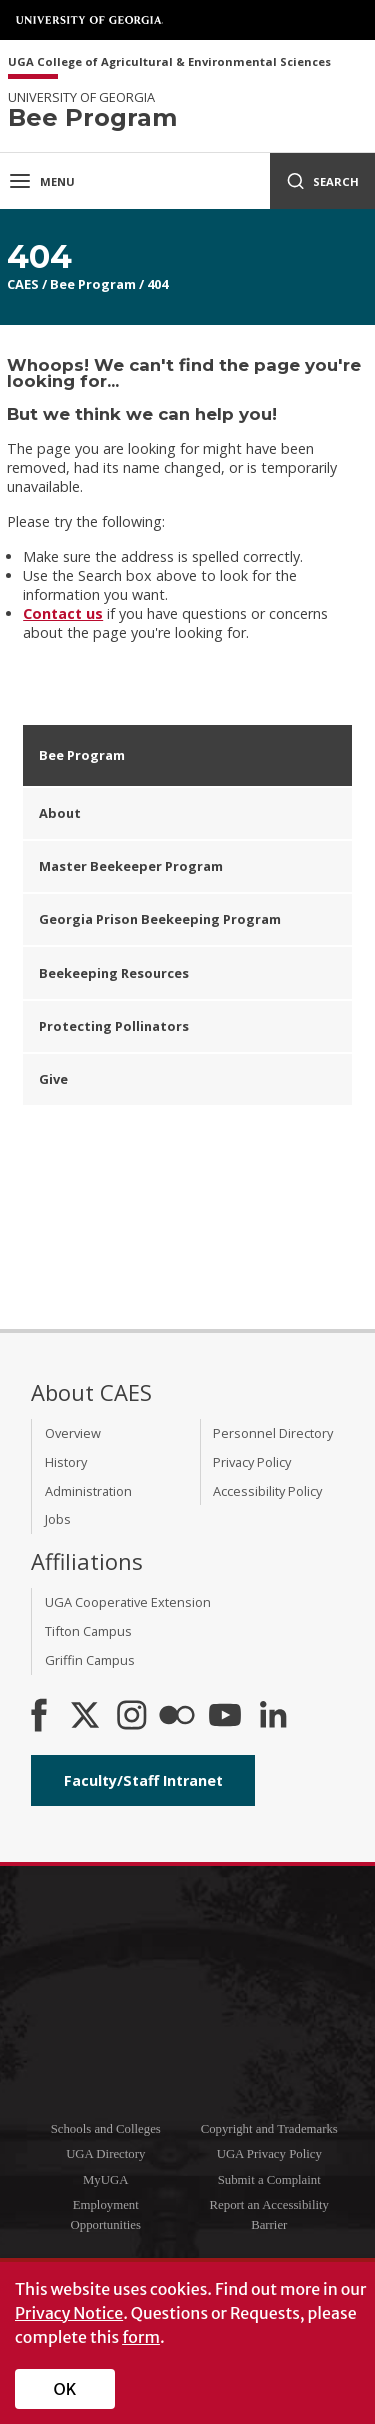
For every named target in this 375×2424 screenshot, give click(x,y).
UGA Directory (105, 2154)
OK (65, 2389)
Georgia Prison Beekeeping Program (160, 919)
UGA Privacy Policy (269, 2154)
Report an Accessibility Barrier (269, 2214)
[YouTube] (225, 1717)
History (66, 1462)
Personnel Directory (273, 1433)
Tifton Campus (88, 1631)
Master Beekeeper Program (131, 866)
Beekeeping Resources (114, 973)
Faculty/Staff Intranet (143, 1780)
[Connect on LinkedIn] (273, 1717)
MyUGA (106, 2180)
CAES (23, 284)
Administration (88, 1491)
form (141, 2337)
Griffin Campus (90, 1660)
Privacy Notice (69, 2313)
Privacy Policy (252, 1462)
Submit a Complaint (269, 2180)
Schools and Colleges (106, 2129)
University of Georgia (90, 20)
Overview (73, 1433)
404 (157, 284)
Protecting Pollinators (114, 1026)
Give (53, 1079)
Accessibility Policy (267, 1491)
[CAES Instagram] (132, 1717)
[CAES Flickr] (177, 1717)
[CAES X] (87, 1717)
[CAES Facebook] (39, 1717)
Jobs (58, 1519)
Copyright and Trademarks (269, 2129)
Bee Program (93, 284)
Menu (41, 181)
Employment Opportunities (106, 2214)
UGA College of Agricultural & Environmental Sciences (169, 62)
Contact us (63, 613)
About (60, 813)
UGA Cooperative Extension (128, 1602)
